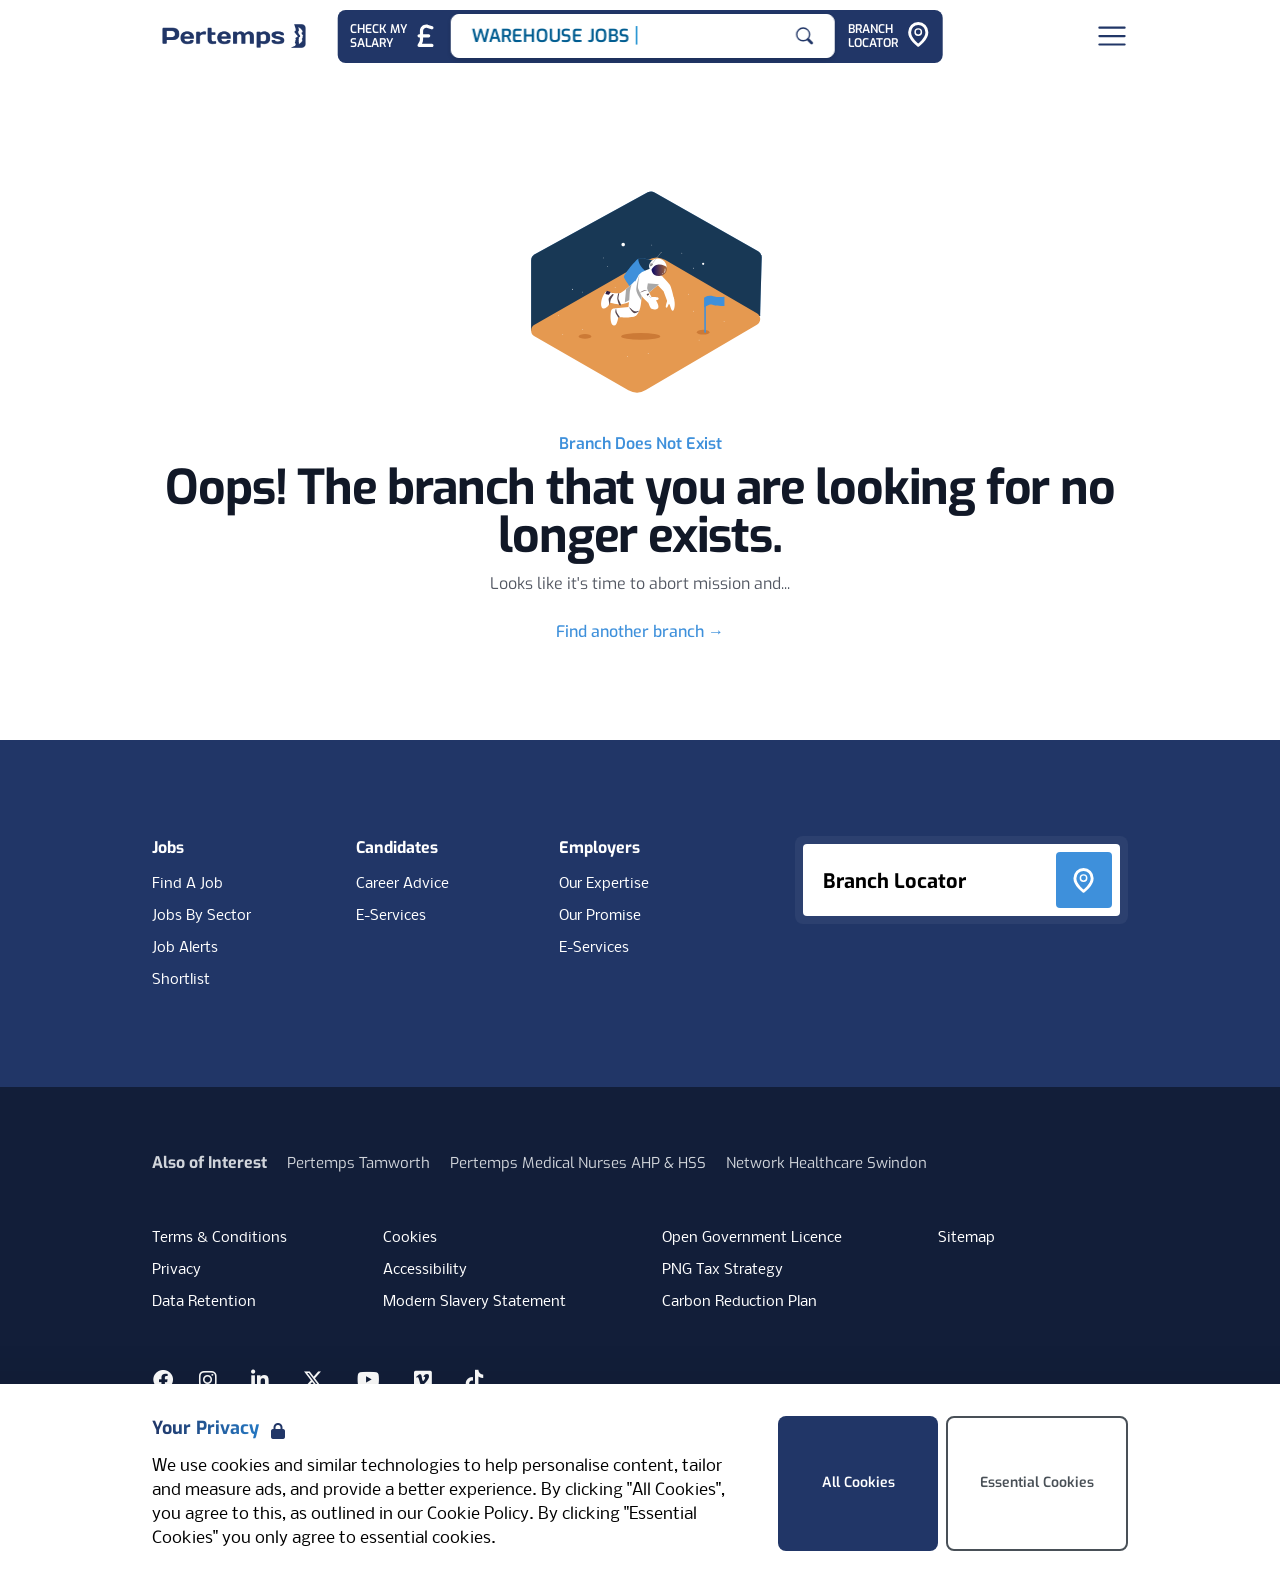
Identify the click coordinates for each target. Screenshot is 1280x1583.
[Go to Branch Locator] (889, 36)
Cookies (410, 1238)
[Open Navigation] (1112, 36)
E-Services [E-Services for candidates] (391, 916)
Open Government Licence (752, 1238)
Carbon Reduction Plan (739, 1302)
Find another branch (640, 631)
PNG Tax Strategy (722, 1270)
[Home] (234, 36)
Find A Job (187, 884)
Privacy (176, 1270)
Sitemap (966, 1238)
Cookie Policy (478, 1514)
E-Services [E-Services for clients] (594, 948)
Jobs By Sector (201, 916)
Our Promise (600, 916)
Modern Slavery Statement (474, 1302)
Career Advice (402, 884)
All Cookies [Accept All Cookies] (858, 1482)
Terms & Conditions (219, 1238)
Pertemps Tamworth (358, 1163)
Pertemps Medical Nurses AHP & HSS (578, 1163)
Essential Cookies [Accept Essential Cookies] (1037, 1482)
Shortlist (181, 980)
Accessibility (425, 1270)
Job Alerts (185, 948)
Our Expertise (604, 884)
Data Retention (204, 1302)
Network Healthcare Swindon (826, 1163)
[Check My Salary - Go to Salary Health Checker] (393, 36)
